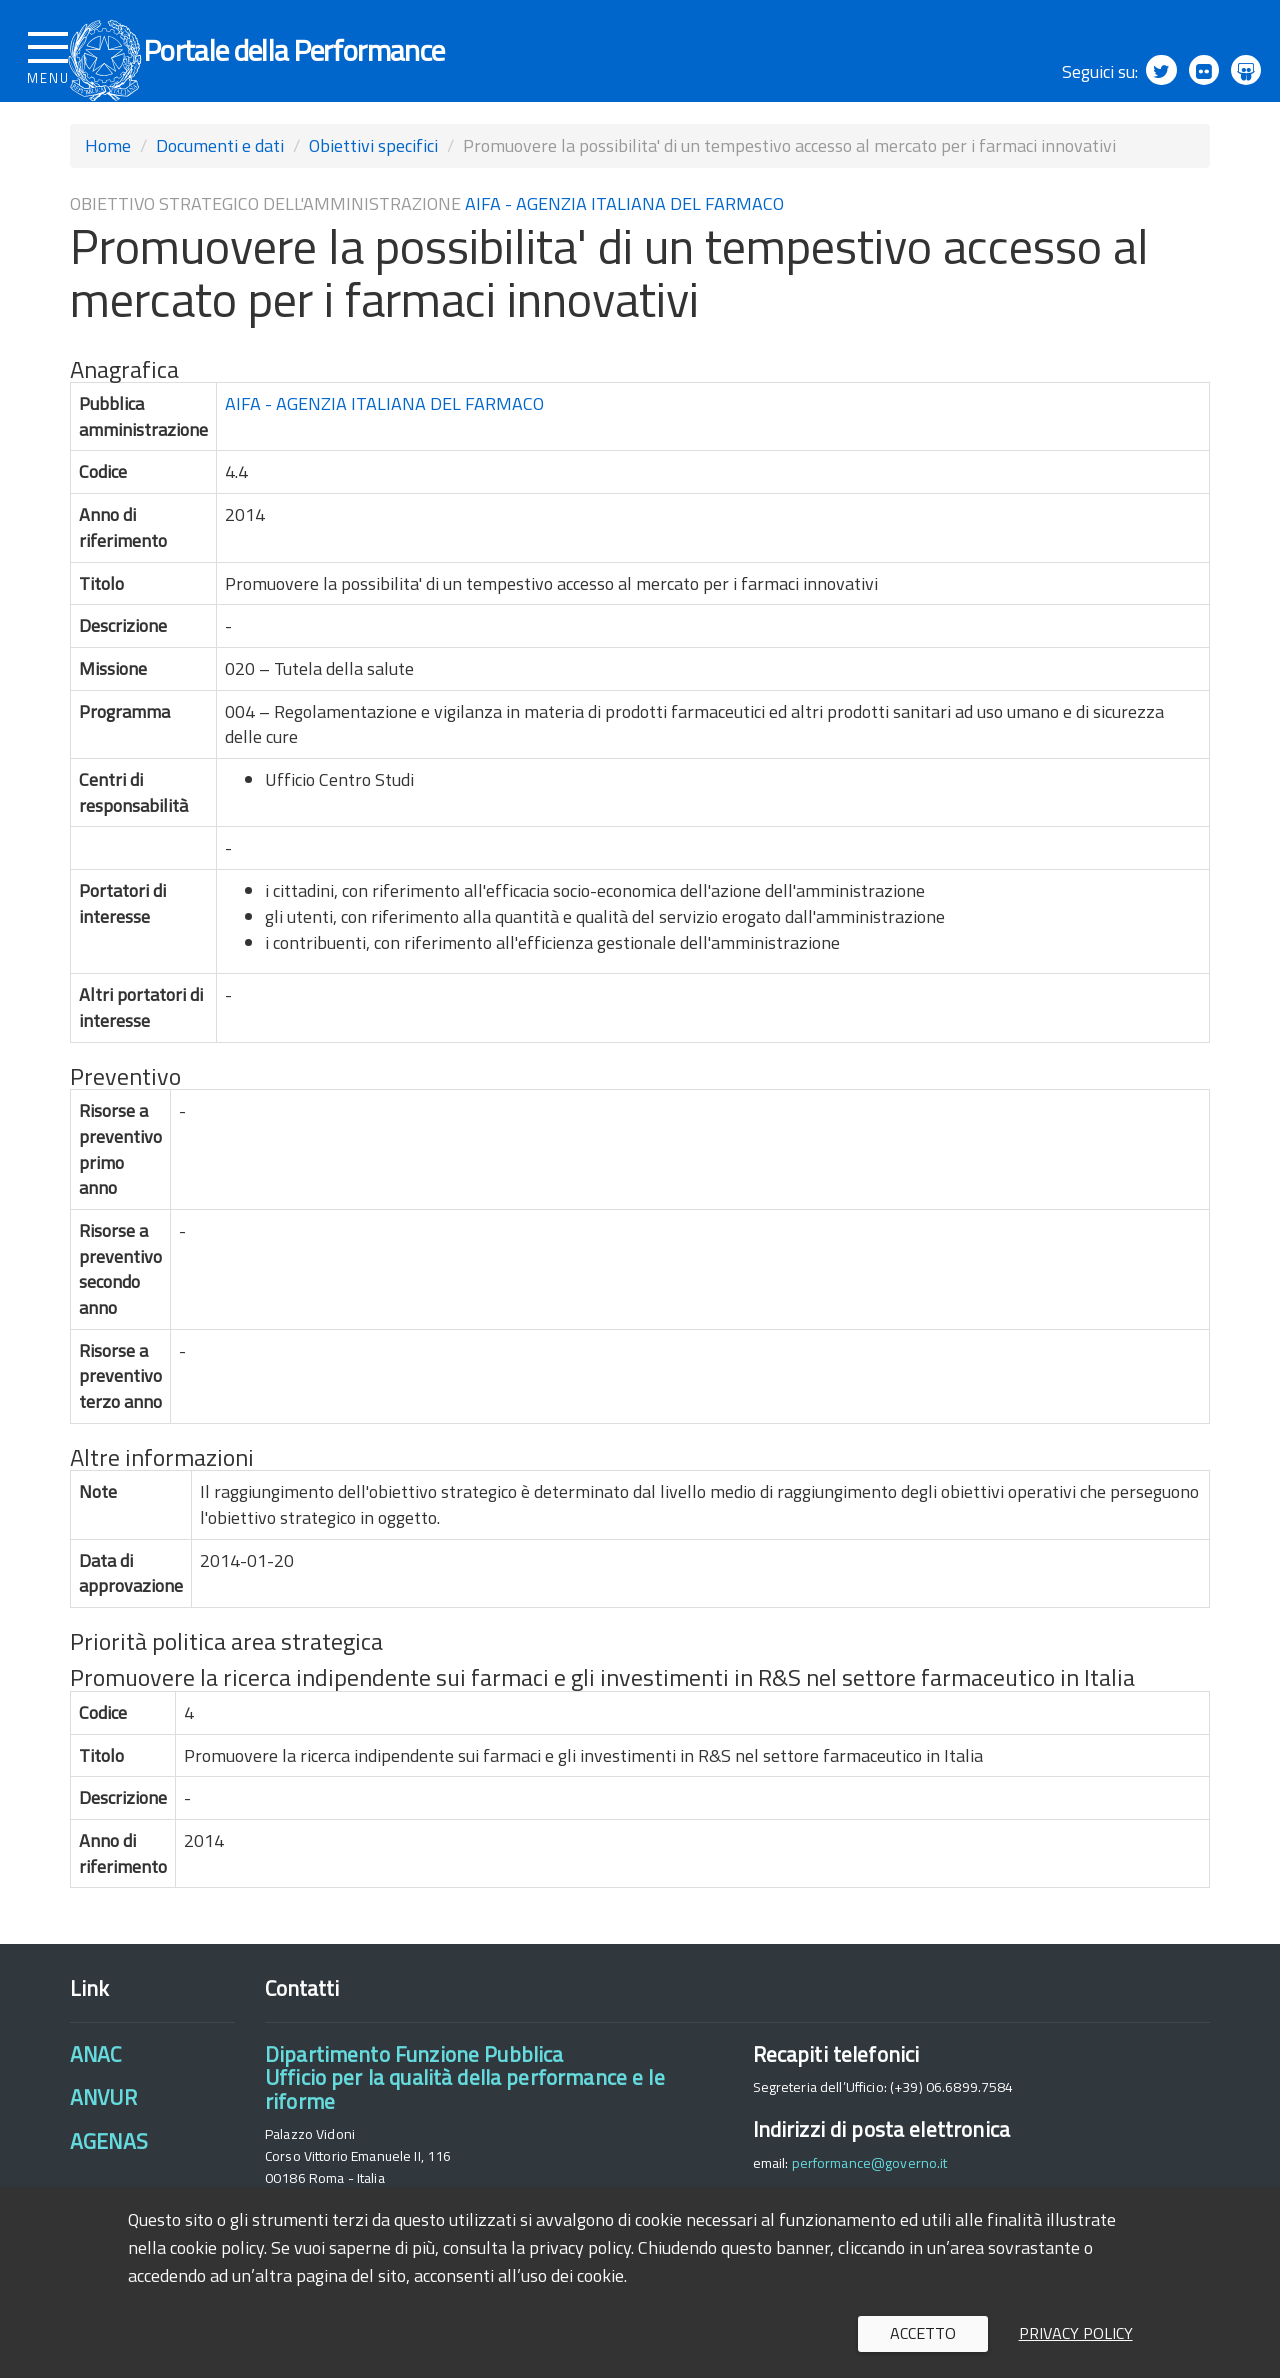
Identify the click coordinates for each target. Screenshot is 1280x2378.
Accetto (923, 2333)
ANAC (96, 2080)
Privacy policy (1076, 2333)
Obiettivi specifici (373, 171)
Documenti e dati (220, 171)
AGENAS (109, 2167)
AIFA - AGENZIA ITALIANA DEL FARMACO (624, 229)
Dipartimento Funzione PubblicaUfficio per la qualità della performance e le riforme (465, 2103)
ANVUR (103, 2124)
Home (108, 171)
